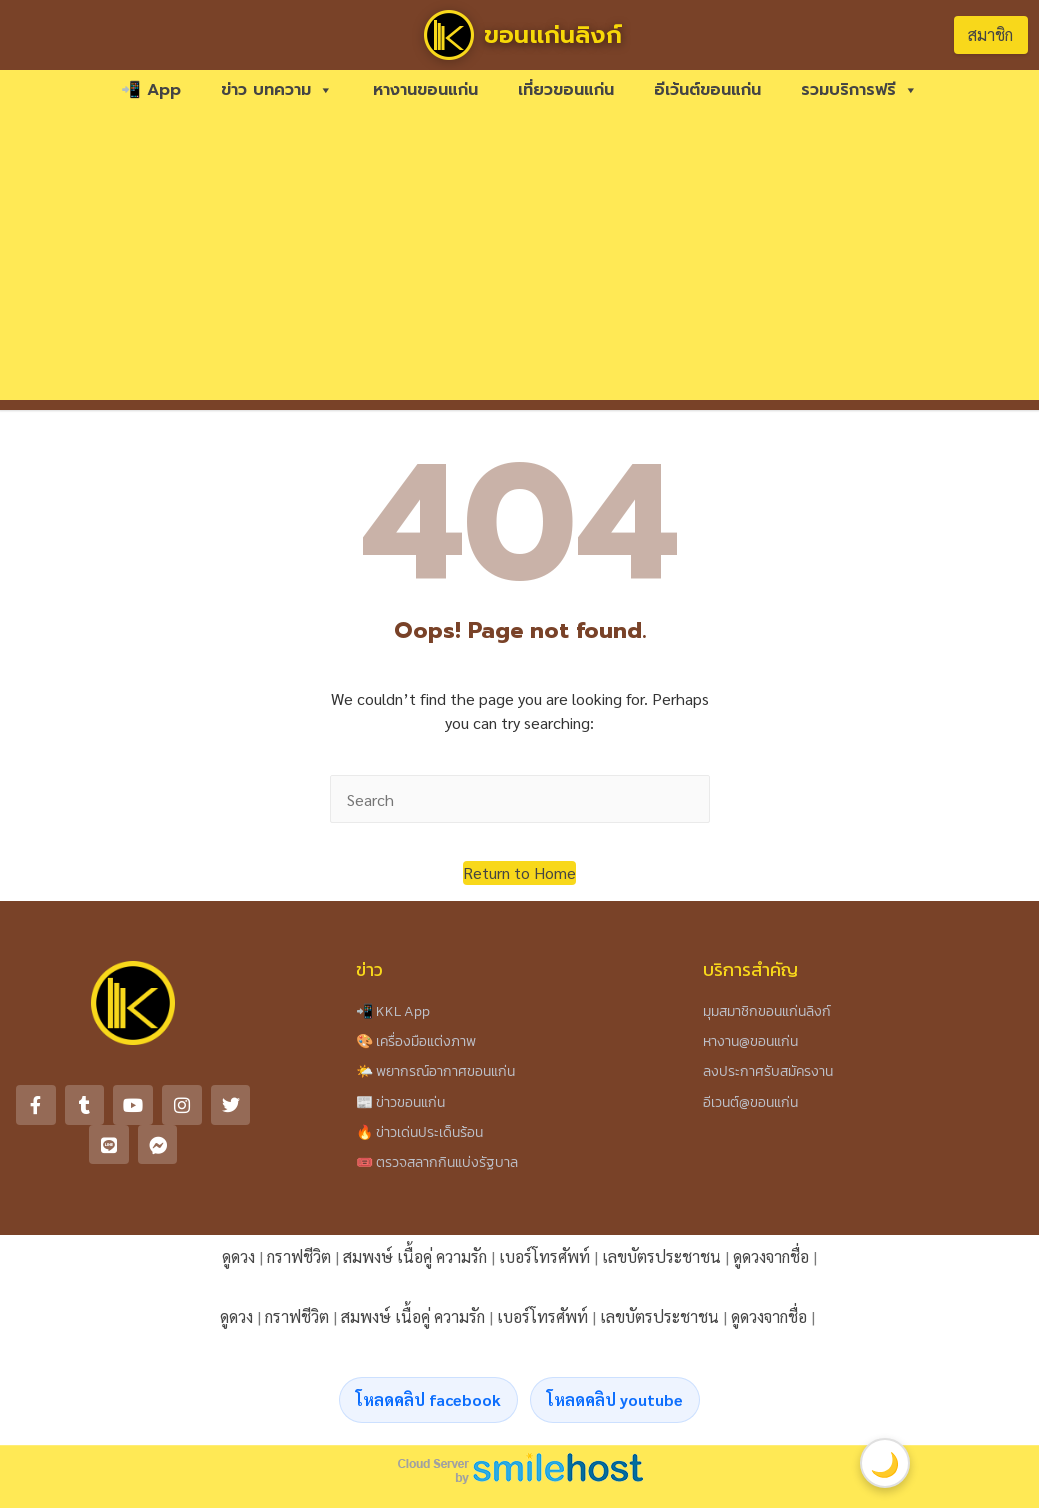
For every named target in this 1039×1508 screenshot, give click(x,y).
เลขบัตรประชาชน (661, 1256)
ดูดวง (238, 1256)
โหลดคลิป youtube (615, 1399)
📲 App (151, 90)
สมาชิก (990, 34)
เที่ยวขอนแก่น (566, 90)
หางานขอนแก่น (425, 90)
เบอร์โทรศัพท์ (544, 1256)
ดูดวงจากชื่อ (771, 1256)
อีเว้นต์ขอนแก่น (707, 90)
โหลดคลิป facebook (428, 1399)
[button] (519, 873)
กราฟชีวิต (299, 1256)
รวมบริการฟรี (859, 90)
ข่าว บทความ (277, 90)
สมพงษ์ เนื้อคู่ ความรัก (415, 1256)
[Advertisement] (520, 260)
